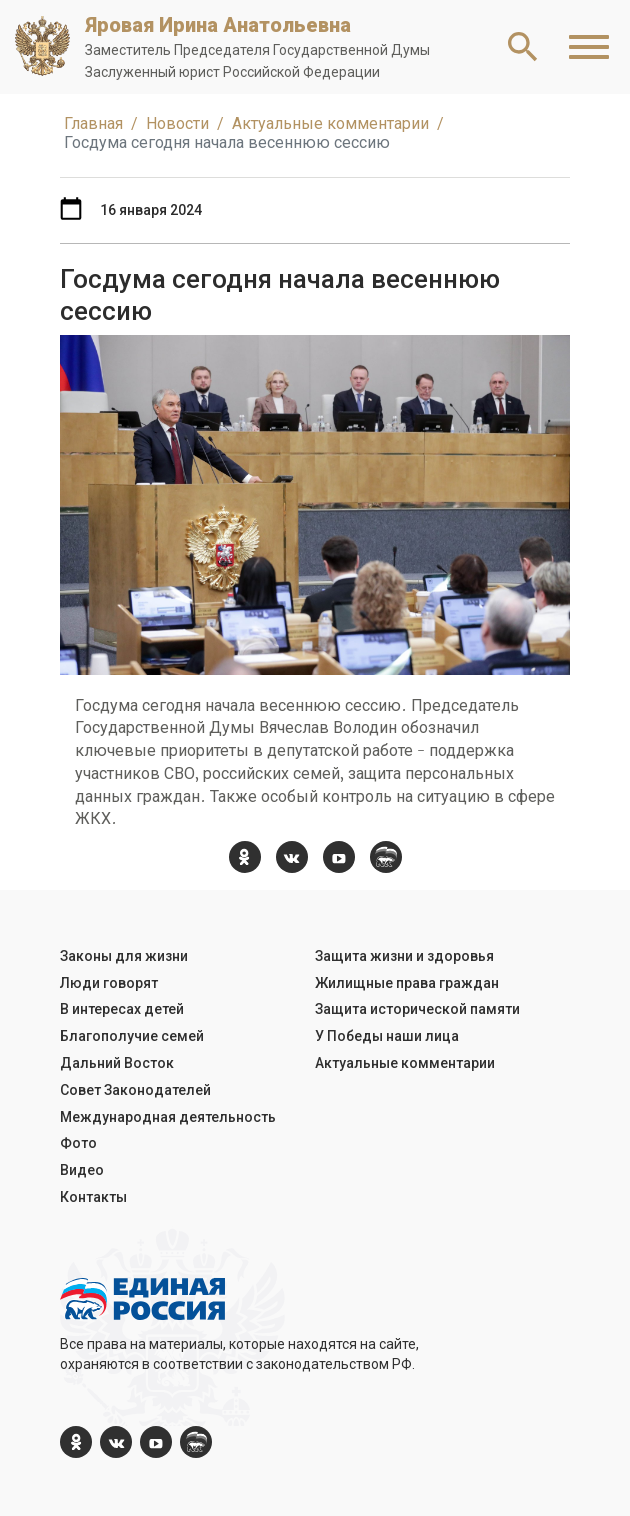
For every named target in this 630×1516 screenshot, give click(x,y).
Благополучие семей (132, 1036)
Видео (82, 1170)
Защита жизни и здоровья (404, 956)
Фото (78, 1143)
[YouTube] (339, 857)
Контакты (93, 1197)
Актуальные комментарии (405, 1063)
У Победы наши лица (387, 1036)
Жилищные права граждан (407, 983)
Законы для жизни (124, 956)
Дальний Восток (117, 1063)
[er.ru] (386, 857)
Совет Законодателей (135, 1090)
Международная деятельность (168, 1117)
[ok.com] (245, 857)
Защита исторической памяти (417, 1009)
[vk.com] (292, 857)
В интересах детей (122, 1009)
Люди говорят (109, 983)
